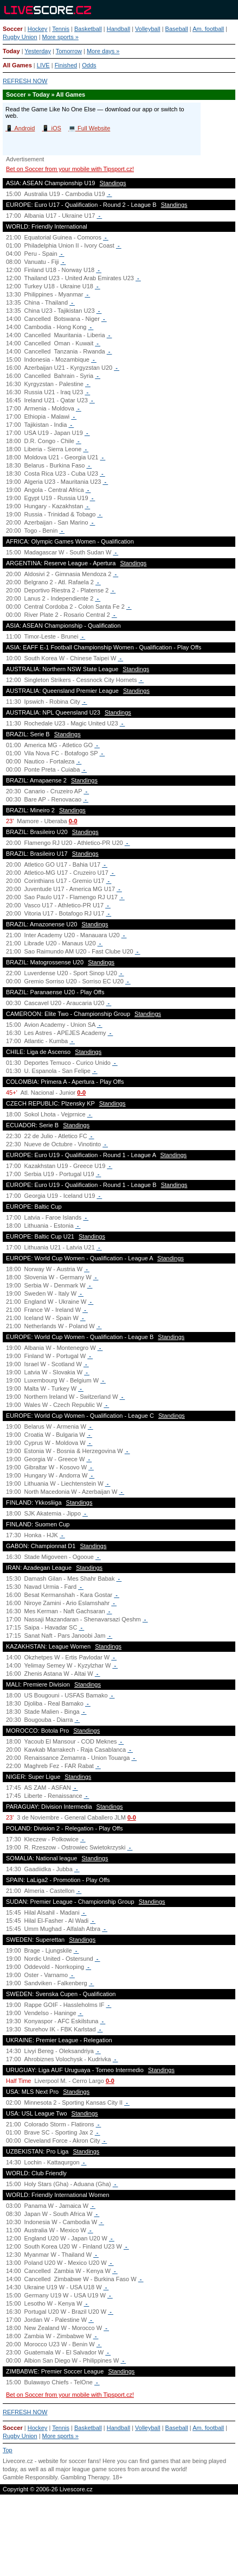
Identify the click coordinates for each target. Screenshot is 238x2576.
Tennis (60, 29)
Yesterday (37, 51)
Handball (118, 29)
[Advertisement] (119, 2538)
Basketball (88, 29)
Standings (113, 183)
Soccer (13, 29)
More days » (103, 51)
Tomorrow (69, 51)
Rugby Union (20, 37)
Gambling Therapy (85, 2477)
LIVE (43, 65)
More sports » (60, 37)
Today (11, 51)
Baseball (176, 29)
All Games (17, 65)
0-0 (73, 821)
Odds (89, 65)
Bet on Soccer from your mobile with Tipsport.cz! (70, 169)
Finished (66, 65)
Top (7, 2450)
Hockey (38, 29)
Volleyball (147, 29)
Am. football (208, 29)
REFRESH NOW (25, 81)
